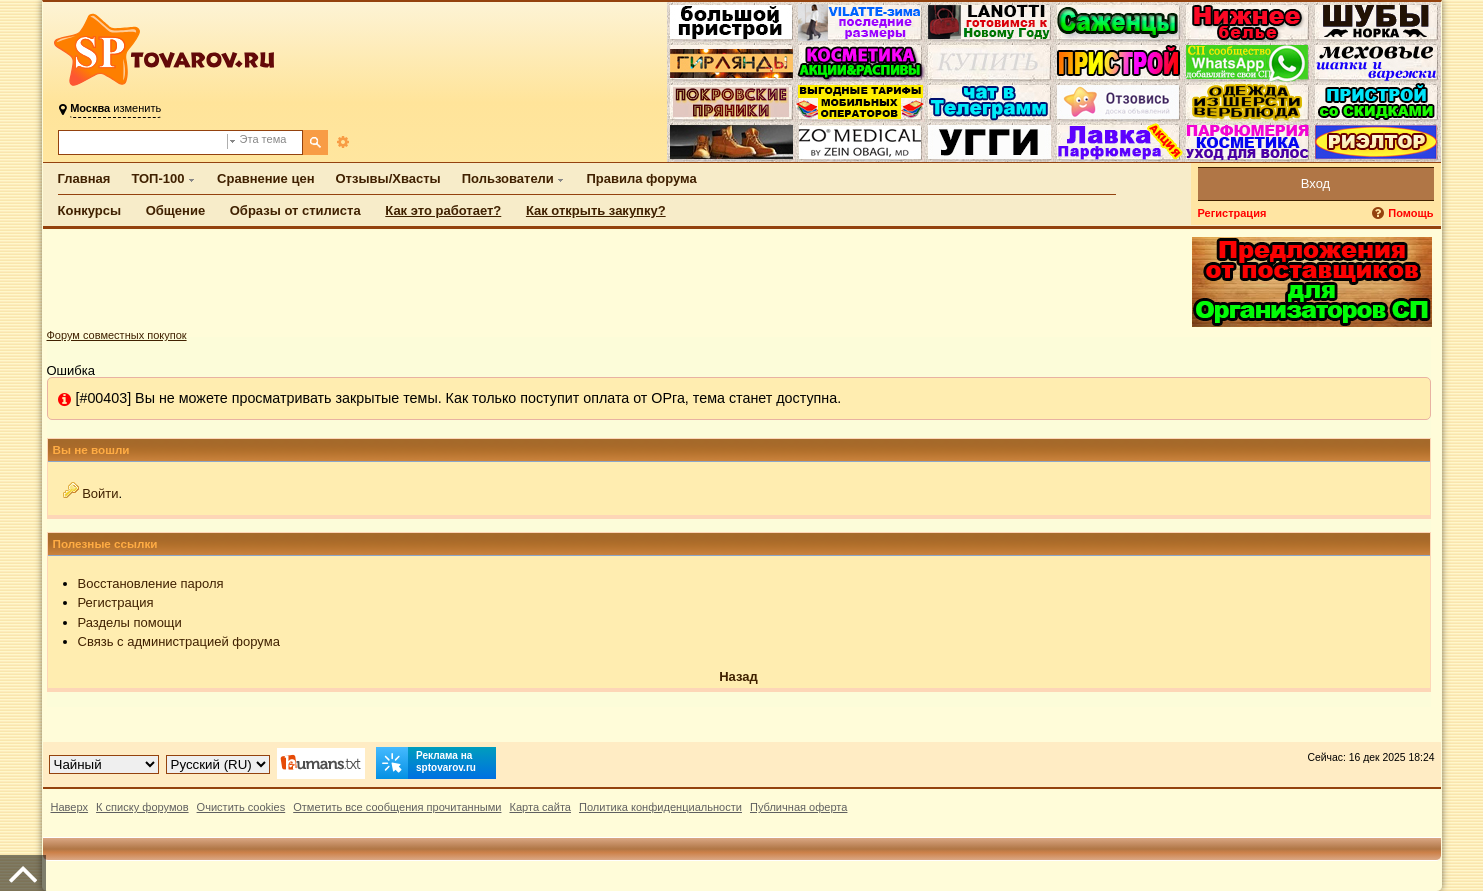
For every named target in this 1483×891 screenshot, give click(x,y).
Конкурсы (90, 210)
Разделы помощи (130, 622)
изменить (115, 108)
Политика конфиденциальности (660, 807)
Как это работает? (443, 210)
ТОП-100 (157, 178)
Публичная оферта (798, 807)
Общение (175, 210)
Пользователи (508, 178)
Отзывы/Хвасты (388, 178)
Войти (100, 493)
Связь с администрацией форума (179, 641)
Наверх (70, 807)
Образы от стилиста (295, 210)
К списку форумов (142, 807)
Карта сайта (540, 807)
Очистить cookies (241, 807)
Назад (738, 676)
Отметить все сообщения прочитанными (397, 807)
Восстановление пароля (151, 583)
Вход (1315, 183)
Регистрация (1232, 213)
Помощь (1410, 213)
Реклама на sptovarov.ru (426, 763)
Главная (84, 178)
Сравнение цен (265, 178)
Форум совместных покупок (117, 335)
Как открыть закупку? (596, 210)
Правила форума (641, 178)
